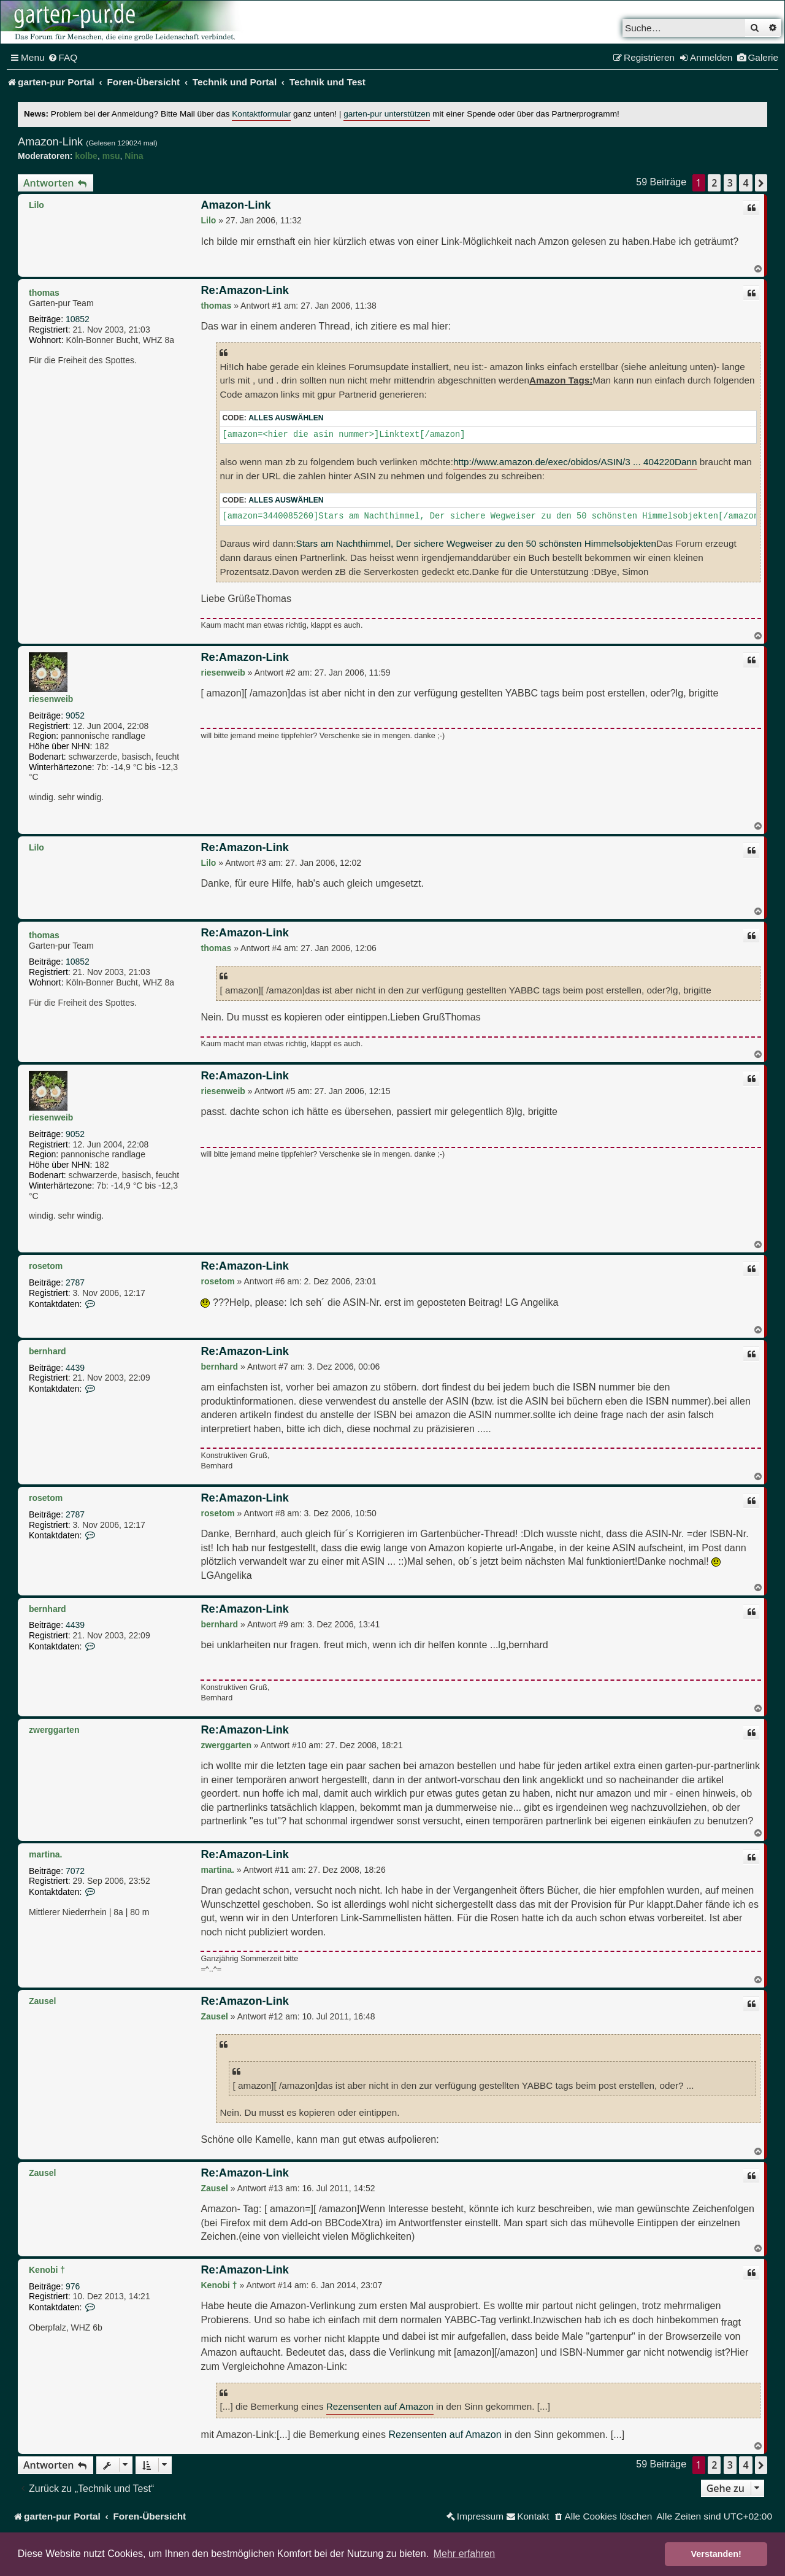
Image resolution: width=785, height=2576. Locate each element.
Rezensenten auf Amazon (380, 2406)
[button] (761, 182)
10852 (78, 319)
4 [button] (745, 183)
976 (73, 2286)
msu (111, 156)
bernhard (47, 1351)
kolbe (86, 156)
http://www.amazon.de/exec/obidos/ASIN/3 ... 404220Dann (575, 462)
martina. (45, 1854)
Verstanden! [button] (716, 2554)
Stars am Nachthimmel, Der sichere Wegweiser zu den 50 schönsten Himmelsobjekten (476, 543)
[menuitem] (63, 57)
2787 (75, 1282)
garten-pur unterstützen (386, 113)
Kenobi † (47, 2270)
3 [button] (730, 183)
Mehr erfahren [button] (465, 2553)
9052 (75, 715)
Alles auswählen (285, 418)
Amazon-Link (50, 142)
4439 (75, 1368)
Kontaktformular (261, 113)
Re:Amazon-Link (244, 290)
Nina (133, 156)
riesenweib (51, 699)
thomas (44, 293)
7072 (75, 1871)
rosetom (46, 1266)
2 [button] (714, 183)
